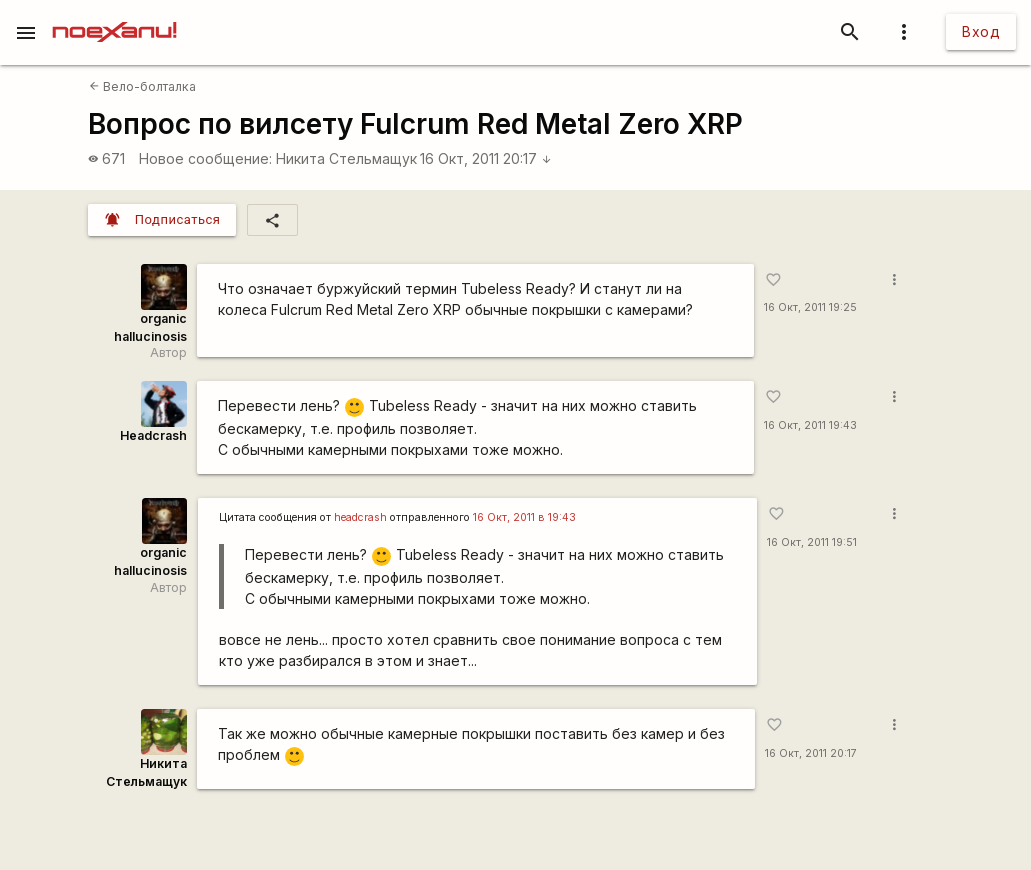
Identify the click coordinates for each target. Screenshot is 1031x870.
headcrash (360, 517)
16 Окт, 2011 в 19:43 (524, 517)
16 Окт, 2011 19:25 (810, 307)
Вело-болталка (142, 86)
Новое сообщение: (205, 158)
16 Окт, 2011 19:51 (812, 542)
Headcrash (153, 435)
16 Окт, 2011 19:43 (810, 425)
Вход (981, 31)
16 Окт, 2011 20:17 (486, 158)
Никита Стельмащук (346, 158)
